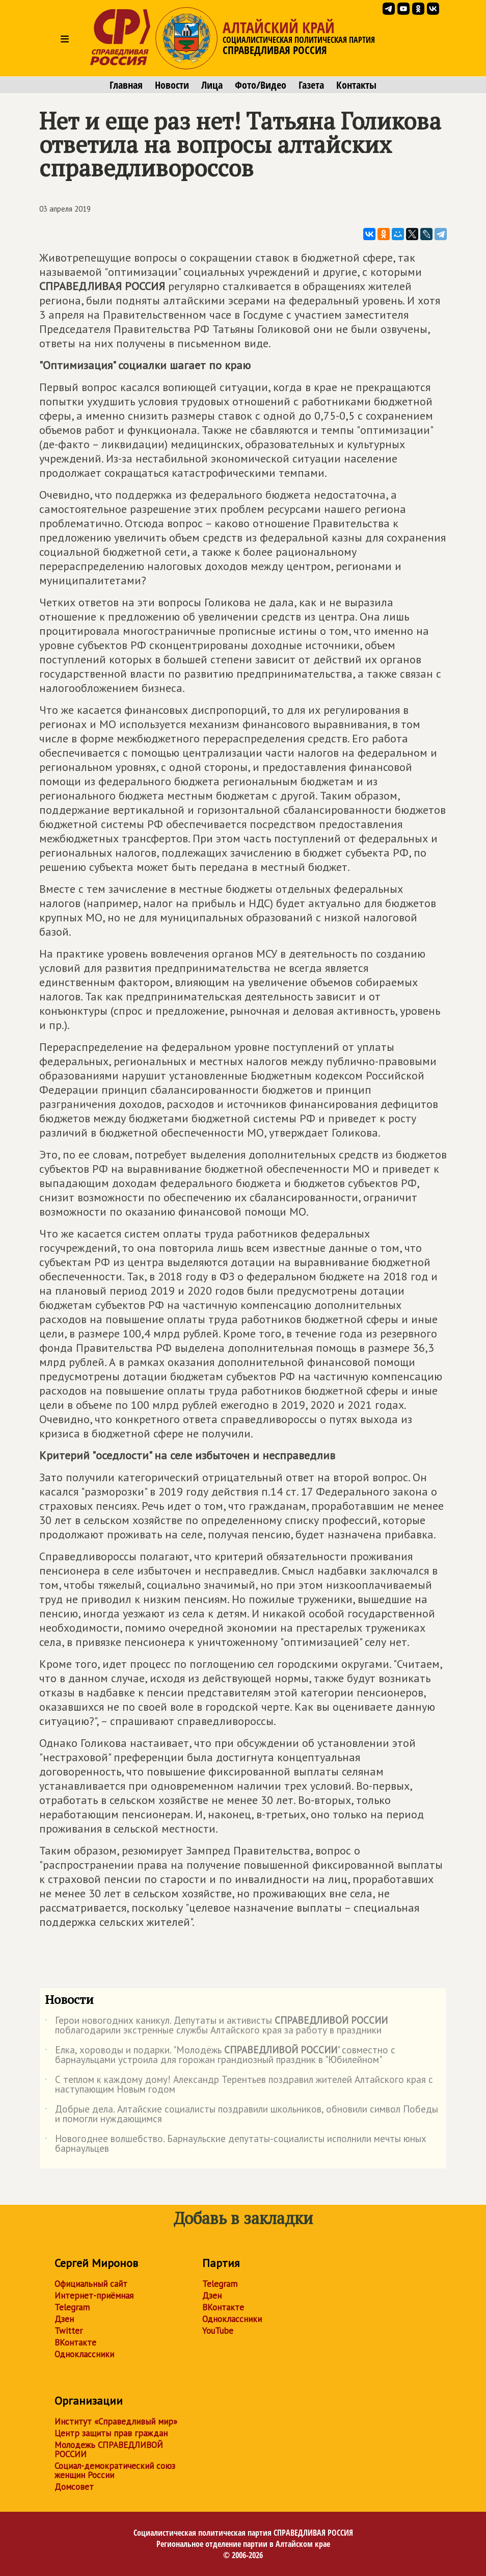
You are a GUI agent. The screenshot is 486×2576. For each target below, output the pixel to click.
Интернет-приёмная (94, 2295)
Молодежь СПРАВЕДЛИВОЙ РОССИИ (109, 2449)
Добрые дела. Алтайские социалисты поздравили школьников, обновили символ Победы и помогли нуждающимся (241, 2114)
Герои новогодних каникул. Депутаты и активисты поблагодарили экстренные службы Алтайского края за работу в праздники (216, 2026)
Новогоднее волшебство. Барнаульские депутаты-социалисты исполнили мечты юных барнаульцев (235, 2144)
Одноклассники (84, 2354)
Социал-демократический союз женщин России (115, 2470)
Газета (311, 85)
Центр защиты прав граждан (111, 2433)
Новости (172, 85)
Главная (126, 85)
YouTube (217, 2330)
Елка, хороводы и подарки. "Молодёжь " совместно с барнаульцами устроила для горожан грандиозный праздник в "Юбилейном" (220, 2055)
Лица (212, 85)
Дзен (64, 2319)
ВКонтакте (75, 2342)
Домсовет (74, 2486)
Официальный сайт (91, 2283)
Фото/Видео (260, 85)
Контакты (356, 85)
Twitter (69, 2330)
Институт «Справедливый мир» (116, 2421)
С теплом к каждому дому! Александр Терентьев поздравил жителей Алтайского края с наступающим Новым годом (239, 2085)
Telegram (72, 2307)
